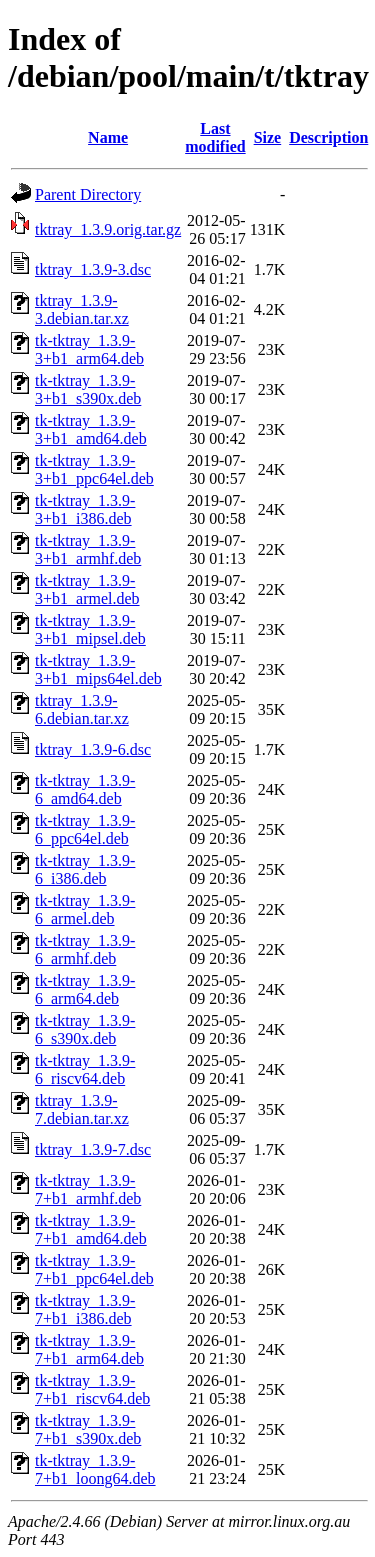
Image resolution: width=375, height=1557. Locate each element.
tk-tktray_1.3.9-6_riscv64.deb (85, 1069)
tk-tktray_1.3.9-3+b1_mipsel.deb (90, 629)
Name (108, 137)
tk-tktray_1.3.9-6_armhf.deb (85, 949)
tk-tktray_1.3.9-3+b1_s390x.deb (88, 389)
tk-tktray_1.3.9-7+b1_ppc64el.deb (94, 1269)
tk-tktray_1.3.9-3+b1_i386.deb (85, 509)
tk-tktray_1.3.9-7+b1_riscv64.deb (92, 1389)
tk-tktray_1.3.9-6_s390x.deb (85, 1029)
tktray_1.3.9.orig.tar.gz (108, 229)
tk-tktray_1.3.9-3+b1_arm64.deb (89, 349)
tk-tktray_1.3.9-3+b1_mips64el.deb (98, 669)
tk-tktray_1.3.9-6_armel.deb (85, 909)
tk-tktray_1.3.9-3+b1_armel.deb (87, 589)
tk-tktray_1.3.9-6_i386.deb (85, 869)
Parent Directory (88, 194)
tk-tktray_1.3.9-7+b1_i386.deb (85, 1309)
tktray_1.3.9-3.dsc (93, 269)
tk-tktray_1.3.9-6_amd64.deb (85, 789)
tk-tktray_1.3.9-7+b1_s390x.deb (88, 1429)
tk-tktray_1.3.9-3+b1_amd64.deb (91, 429)
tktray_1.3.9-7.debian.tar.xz (82, 1109)
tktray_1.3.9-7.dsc (93, 1149)
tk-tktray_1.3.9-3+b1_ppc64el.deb (94, 469)
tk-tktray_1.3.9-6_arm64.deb (85, 989)
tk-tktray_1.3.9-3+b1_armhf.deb (88, 549)
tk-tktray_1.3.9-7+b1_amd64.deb (91, 1229)
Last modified (215, 137)
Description (328, 137)
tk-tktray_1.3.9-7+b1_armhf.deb (88, 1189)
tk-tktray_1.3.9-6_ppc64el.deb (85, 829)
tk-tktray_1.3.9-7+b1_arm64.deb (89, 1349)
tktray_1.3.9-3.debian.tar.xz (82, 309)
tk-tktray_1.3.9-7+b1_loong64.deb (95, 1469)
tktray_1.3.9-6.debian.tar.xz (82, 709)
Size (268, 137)
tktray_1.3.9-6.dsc (93, 749)
